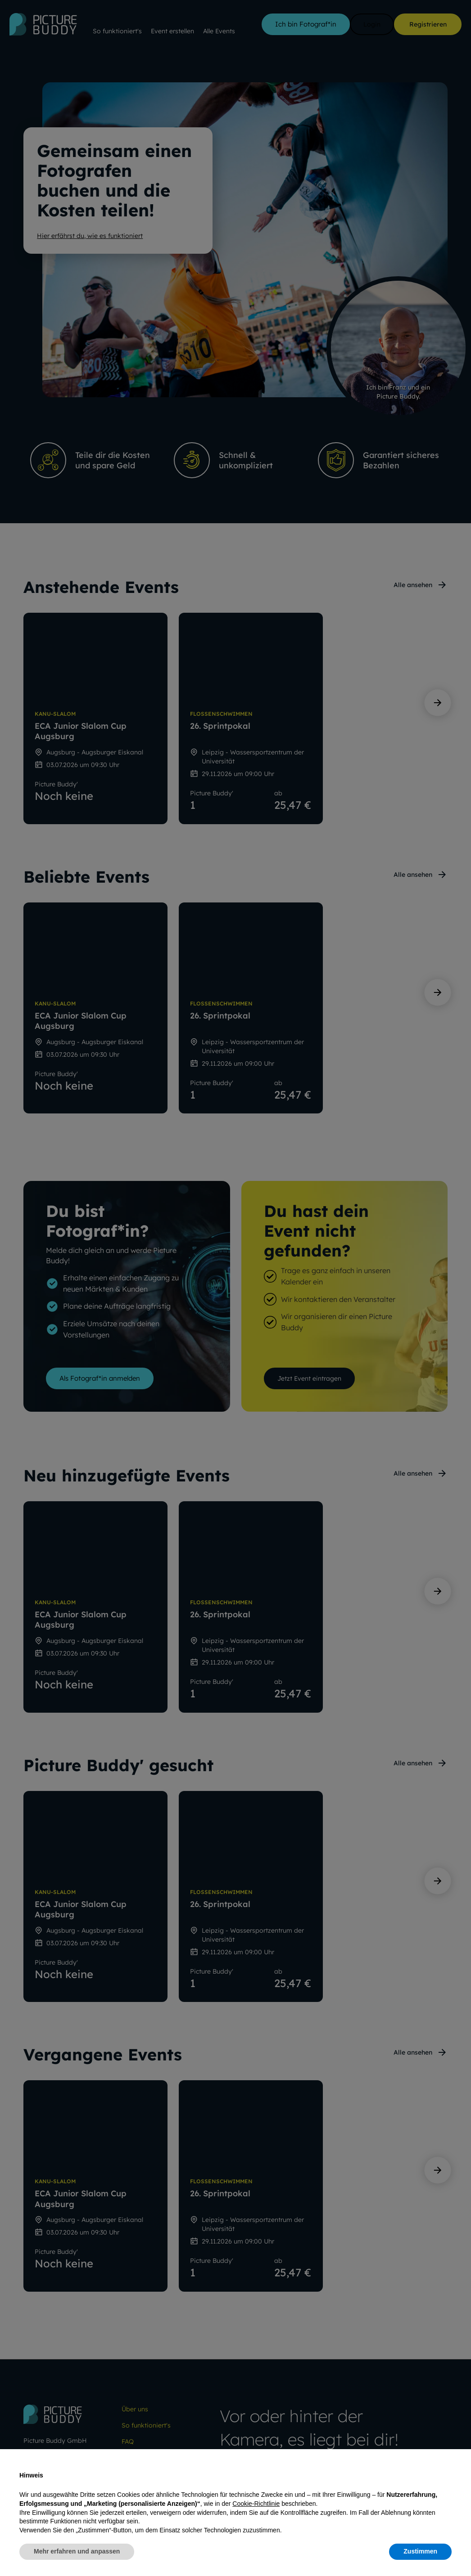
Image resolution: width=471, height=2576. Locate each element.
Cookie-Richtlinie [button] (256, 2503)
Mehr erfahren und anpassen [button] (77, 2551)
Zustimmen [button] (420, 2551)
